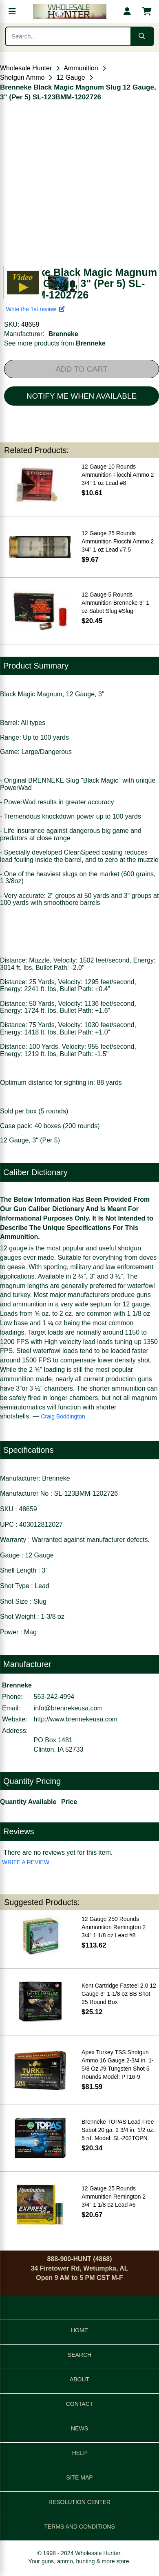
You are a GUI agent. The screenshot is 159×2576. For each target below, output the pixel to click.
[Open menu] (12, 11)
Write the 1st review (35, 309)
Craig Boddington (63, 1416)
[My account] (127, 11)
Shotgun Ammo (22, 77)
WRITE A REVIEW (25, 1862)
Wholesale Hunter (26, 68)
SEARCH (79, 2355)
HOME (79, 2330)
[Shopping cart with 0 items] (147, 11)
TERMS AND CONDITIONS (79, 2526)
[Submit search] (141, 36)
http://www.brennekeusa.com (75, 1719)
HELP (79, 2453)
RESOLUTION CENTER (79, 2502)
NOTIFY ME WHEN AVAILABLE (81, 396)
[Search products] (68, 36)
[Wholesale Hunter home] (69, 11)
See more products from (55, 343)
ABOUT (79, 2379)
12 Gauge (70, 77)
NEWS (79, 2428)
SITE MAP (79, 2477)
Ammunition (81, 68)
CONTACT (79, 2404)
